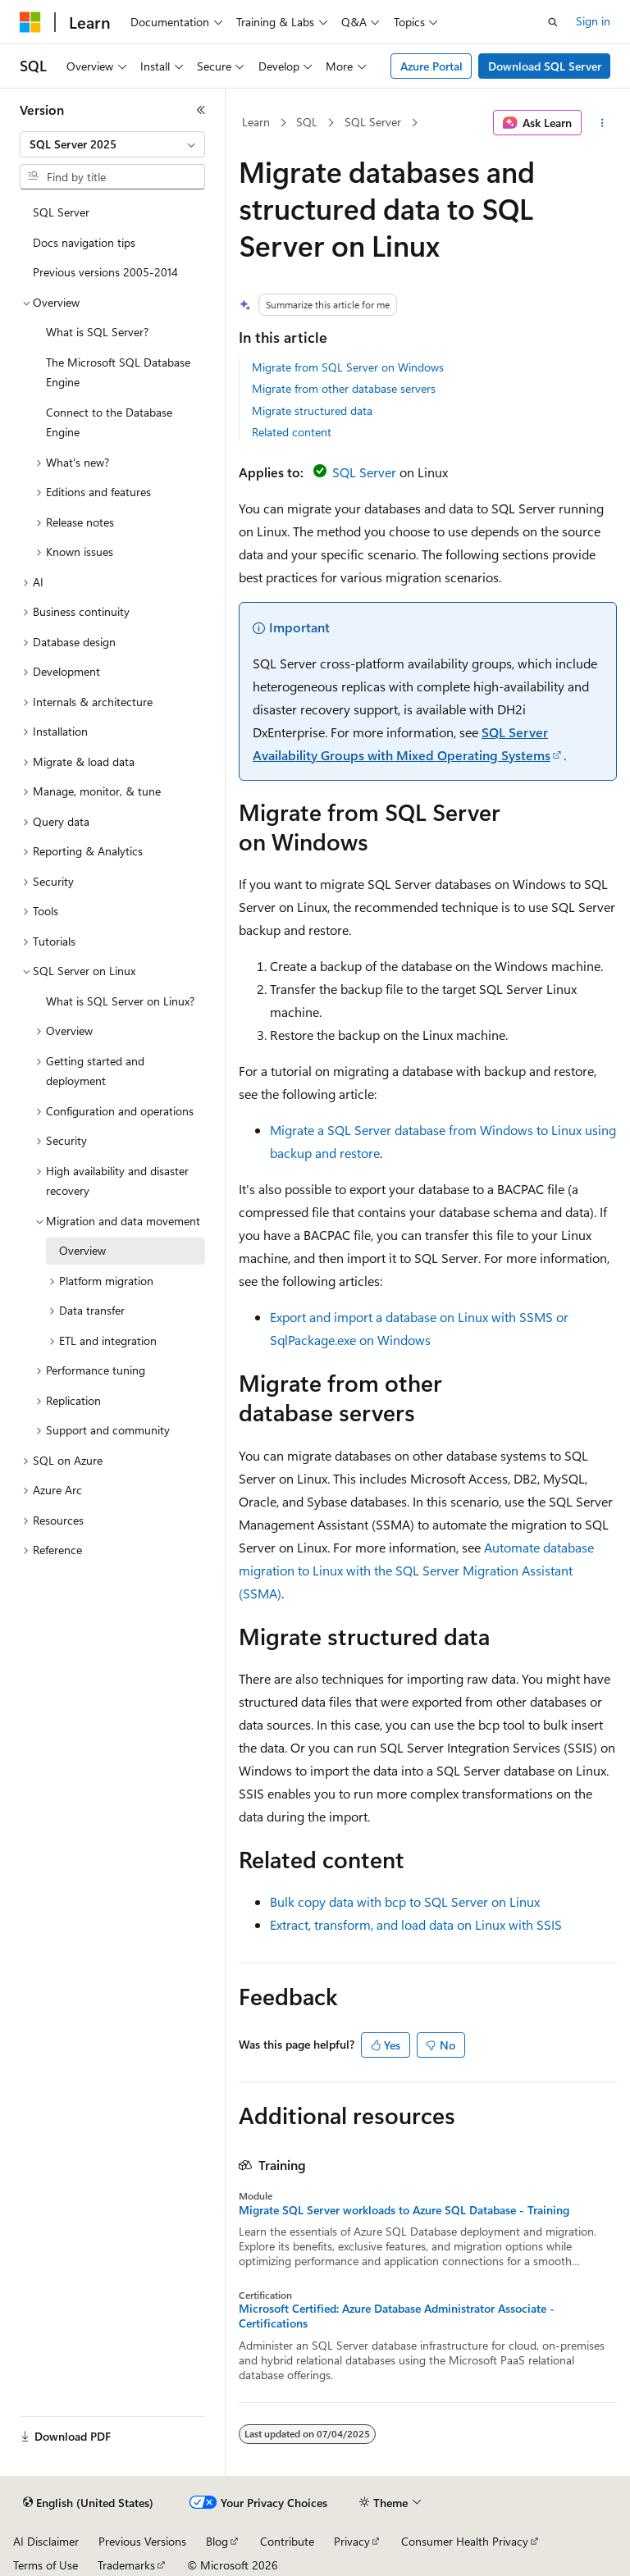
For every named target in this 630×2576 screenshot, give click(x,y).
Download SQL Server (544, 66)
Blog (217, 2541)
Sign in (593, 21)
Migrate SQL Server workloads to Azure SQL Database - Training (404, 2210)
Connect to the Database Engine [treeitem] (109, 422)
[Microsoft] (30, 22)
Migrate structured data (312, 410)
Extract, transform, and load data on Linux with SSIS (416, 1924)
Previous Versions (142, 2541)
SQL (306, 122)
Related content (291, 432)
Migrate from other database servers (344, 388)
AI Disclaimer (46, 2541)
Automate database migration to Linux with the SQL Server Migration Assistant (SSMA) (416, 1570)
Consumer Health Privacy (464, 2541)
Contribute (287, 2541)
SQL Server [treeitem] (61, 212)
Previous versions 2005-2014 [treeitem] (105, 272)
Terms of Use (45, 2565)
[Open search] (552, 22)
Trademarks (126, 2565)
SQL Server (373, 122)
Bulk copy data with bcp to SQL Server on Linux (405, 1901)
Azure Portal (431, 66)
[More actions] (602, 123)
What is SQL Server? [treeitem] (97, 332)
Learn (256, 122)
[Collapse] (201, 110)
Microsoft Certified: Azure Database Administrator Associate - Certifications (397, 2316)
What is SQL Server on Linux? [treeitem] (120, 1001)
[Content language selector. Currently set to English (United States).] (88, 2503)
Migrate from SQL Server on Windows (348, 367)
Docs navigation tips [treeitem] (84, 242)
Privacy (352, 2541)
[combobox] (112, 144)
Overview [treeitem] (82, 1250)
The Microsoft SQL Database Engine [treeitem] (118, 372)
